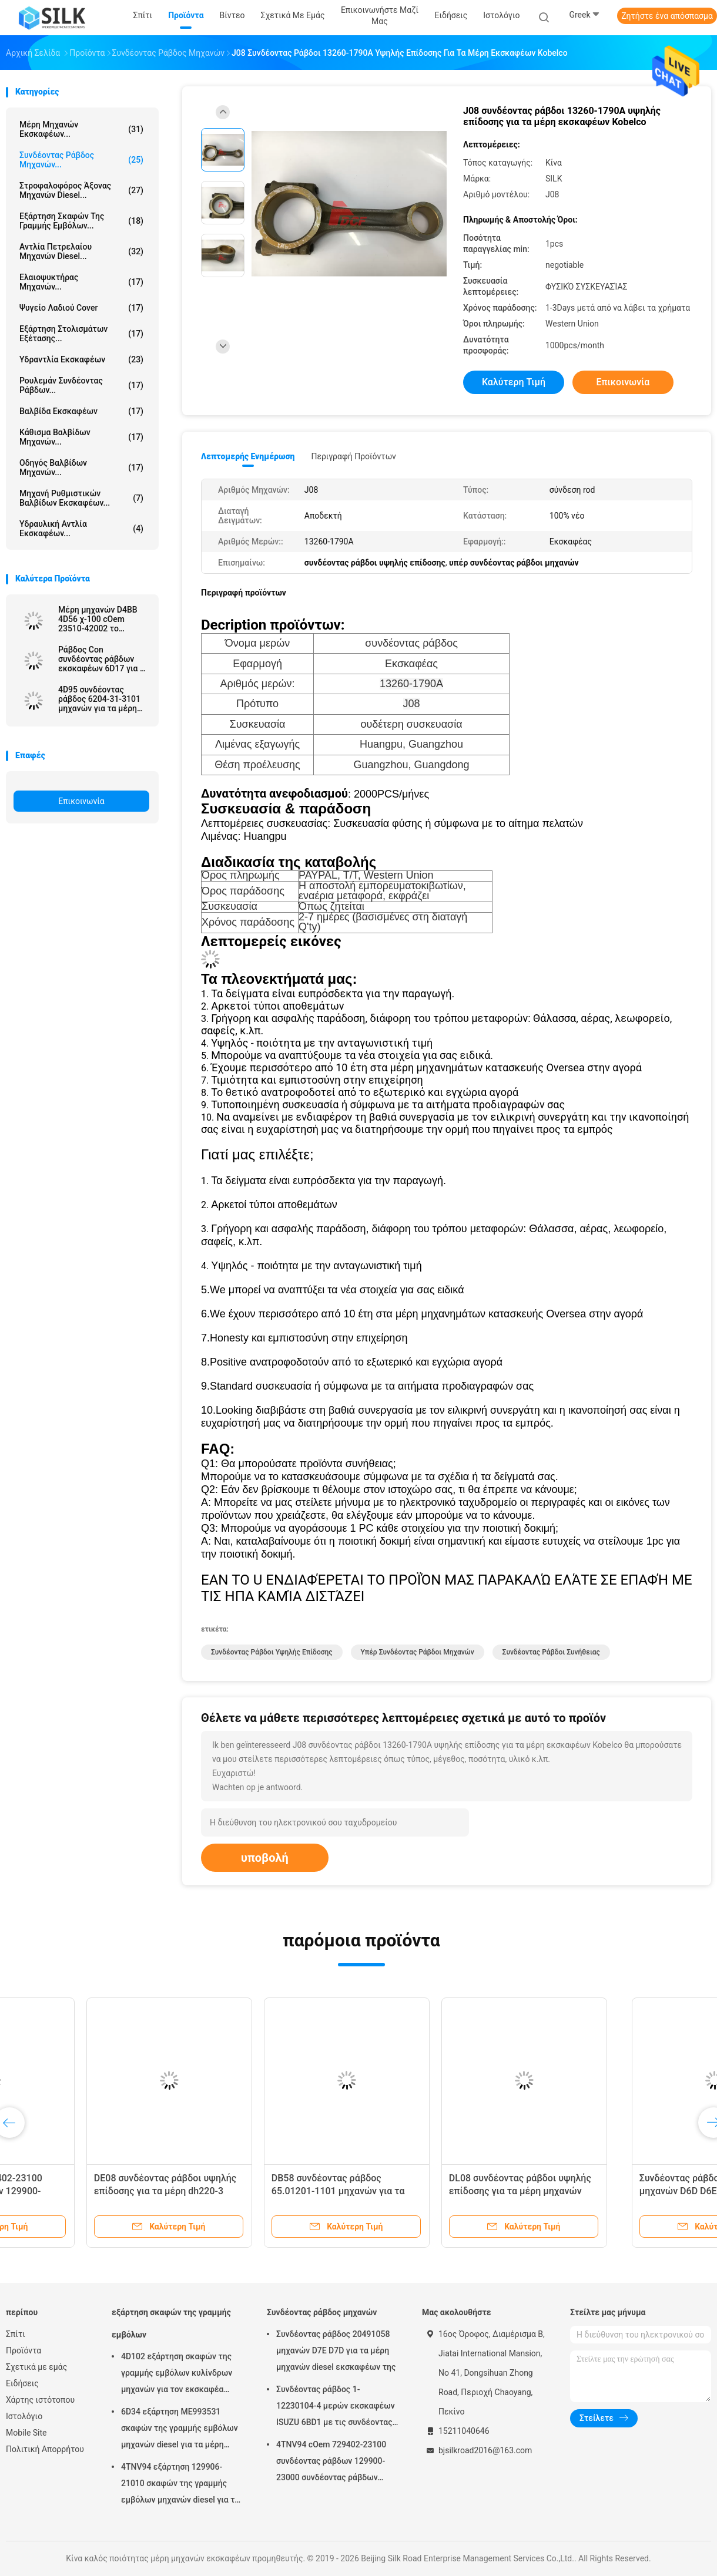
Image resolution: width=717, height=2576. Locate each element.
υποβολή (265, 1858)
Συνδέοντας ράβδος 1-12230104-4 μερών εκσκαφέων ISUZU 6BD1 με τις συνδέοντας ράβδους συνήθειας (335, 2407)
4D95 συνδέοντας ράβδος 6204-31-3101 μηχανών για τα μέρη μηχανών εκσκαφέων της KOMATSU (99, 699)
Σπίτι (15, 2334)
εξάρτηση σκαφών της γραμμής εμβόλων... (81, 220)
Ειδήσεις (22, 2383)
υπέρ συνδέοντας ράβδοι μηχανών (417, 1652)
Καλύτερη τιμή (513, 382)
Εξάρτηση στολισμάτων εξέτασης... (81, 333)
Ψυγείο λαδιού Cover (81, 308)
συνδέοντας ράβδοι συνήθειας (551, 1652)
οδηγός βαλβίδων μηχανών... (81, 467)
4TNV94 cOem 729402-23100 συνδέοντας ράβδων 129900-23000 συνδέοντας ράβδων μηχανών (331, 2463)
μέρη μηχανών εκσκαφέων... (81, 129)
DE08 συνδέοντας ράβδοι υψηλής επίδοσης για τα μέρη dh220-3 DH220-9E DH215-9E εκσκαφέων (265, 2191)
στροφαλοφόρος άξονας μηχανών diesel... (81, 190)
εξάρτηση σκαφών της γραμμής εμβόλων (171, 2323)
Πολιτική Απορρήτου (45, 2449)
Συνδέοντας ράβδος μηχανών (322, 2312)
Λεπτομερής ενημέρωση (247, 456)
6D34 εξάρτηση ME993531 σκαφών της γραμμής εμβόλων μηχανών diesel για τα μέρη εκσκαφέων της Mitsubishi (179, 2430)
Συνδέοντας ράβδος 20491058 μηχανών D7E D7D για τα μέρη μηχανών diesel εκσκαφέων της (336, 2350)
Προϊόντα (23, 2350)
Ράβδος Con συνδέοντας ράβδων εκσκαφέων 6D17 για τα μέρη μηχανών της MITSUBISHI (103, 659)
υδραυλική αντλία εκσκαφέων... (81, 528)
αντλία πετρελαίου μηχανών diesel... (81, 251)
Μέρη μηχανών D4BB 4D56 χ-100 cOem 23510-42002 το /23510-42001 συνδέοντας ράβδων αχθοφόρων (98, 619)
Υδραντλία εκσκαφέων (81, 359)
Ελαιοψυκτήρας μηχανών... (81, 282)
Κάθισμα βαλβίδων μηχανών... (81, 437)
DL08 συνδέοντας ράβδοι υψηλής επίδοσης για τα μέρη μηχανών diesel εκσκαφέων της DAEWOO (620, 2191)
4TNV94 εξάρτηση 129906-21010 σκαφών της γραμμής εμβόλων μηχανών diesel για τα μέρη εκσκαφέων (180, 2485)
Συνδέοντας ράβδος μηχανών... (81, 159)
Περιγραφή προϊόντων (353, 456)
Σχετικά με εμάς (36, 2367)
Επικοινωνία (81, 801)
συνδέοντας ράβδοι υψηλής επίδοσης (272, 1652)
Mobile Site (26, 2432)
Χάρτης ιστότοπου (40, 2400)
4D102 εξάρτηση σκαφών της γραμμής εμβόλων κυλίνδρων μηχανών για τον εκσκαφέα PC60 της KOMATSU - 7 (176, 2374)
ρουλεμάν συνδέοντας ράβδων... (81, 385)
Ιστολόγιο (24, 2416)
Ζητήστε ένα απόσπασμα (667, 16)
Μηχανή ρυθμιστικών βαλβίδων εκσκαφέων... (81, 498)
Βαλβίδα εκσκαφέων (81, 411)
